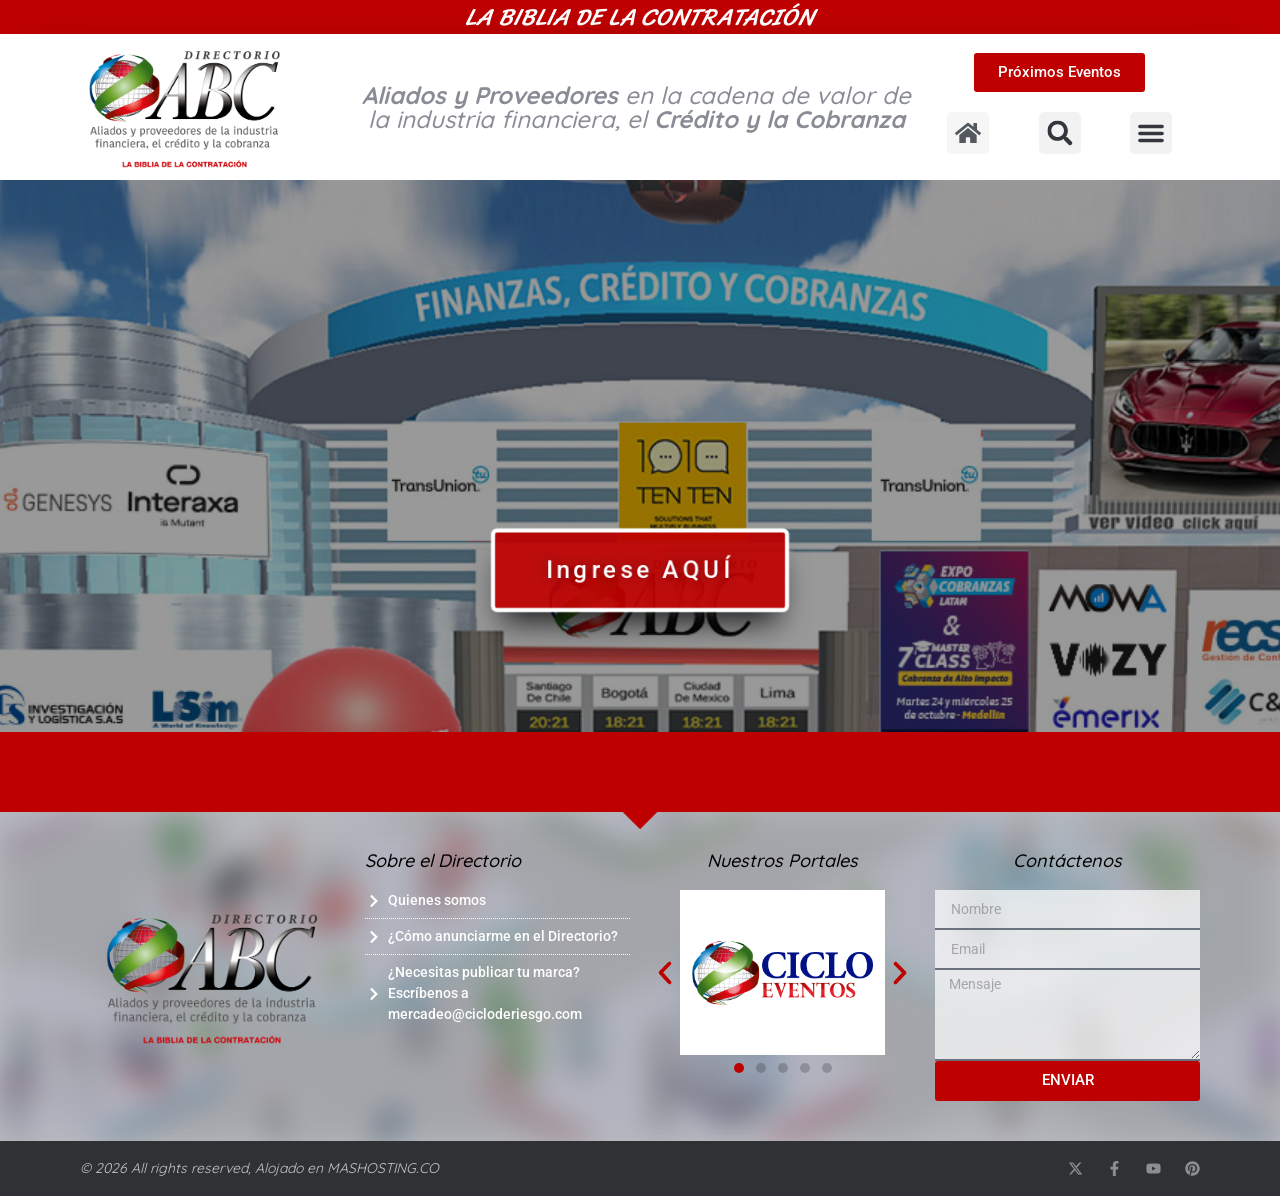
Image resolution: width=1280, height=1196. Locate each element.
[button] (1060, 133)
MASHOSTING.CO (383, 1168)
